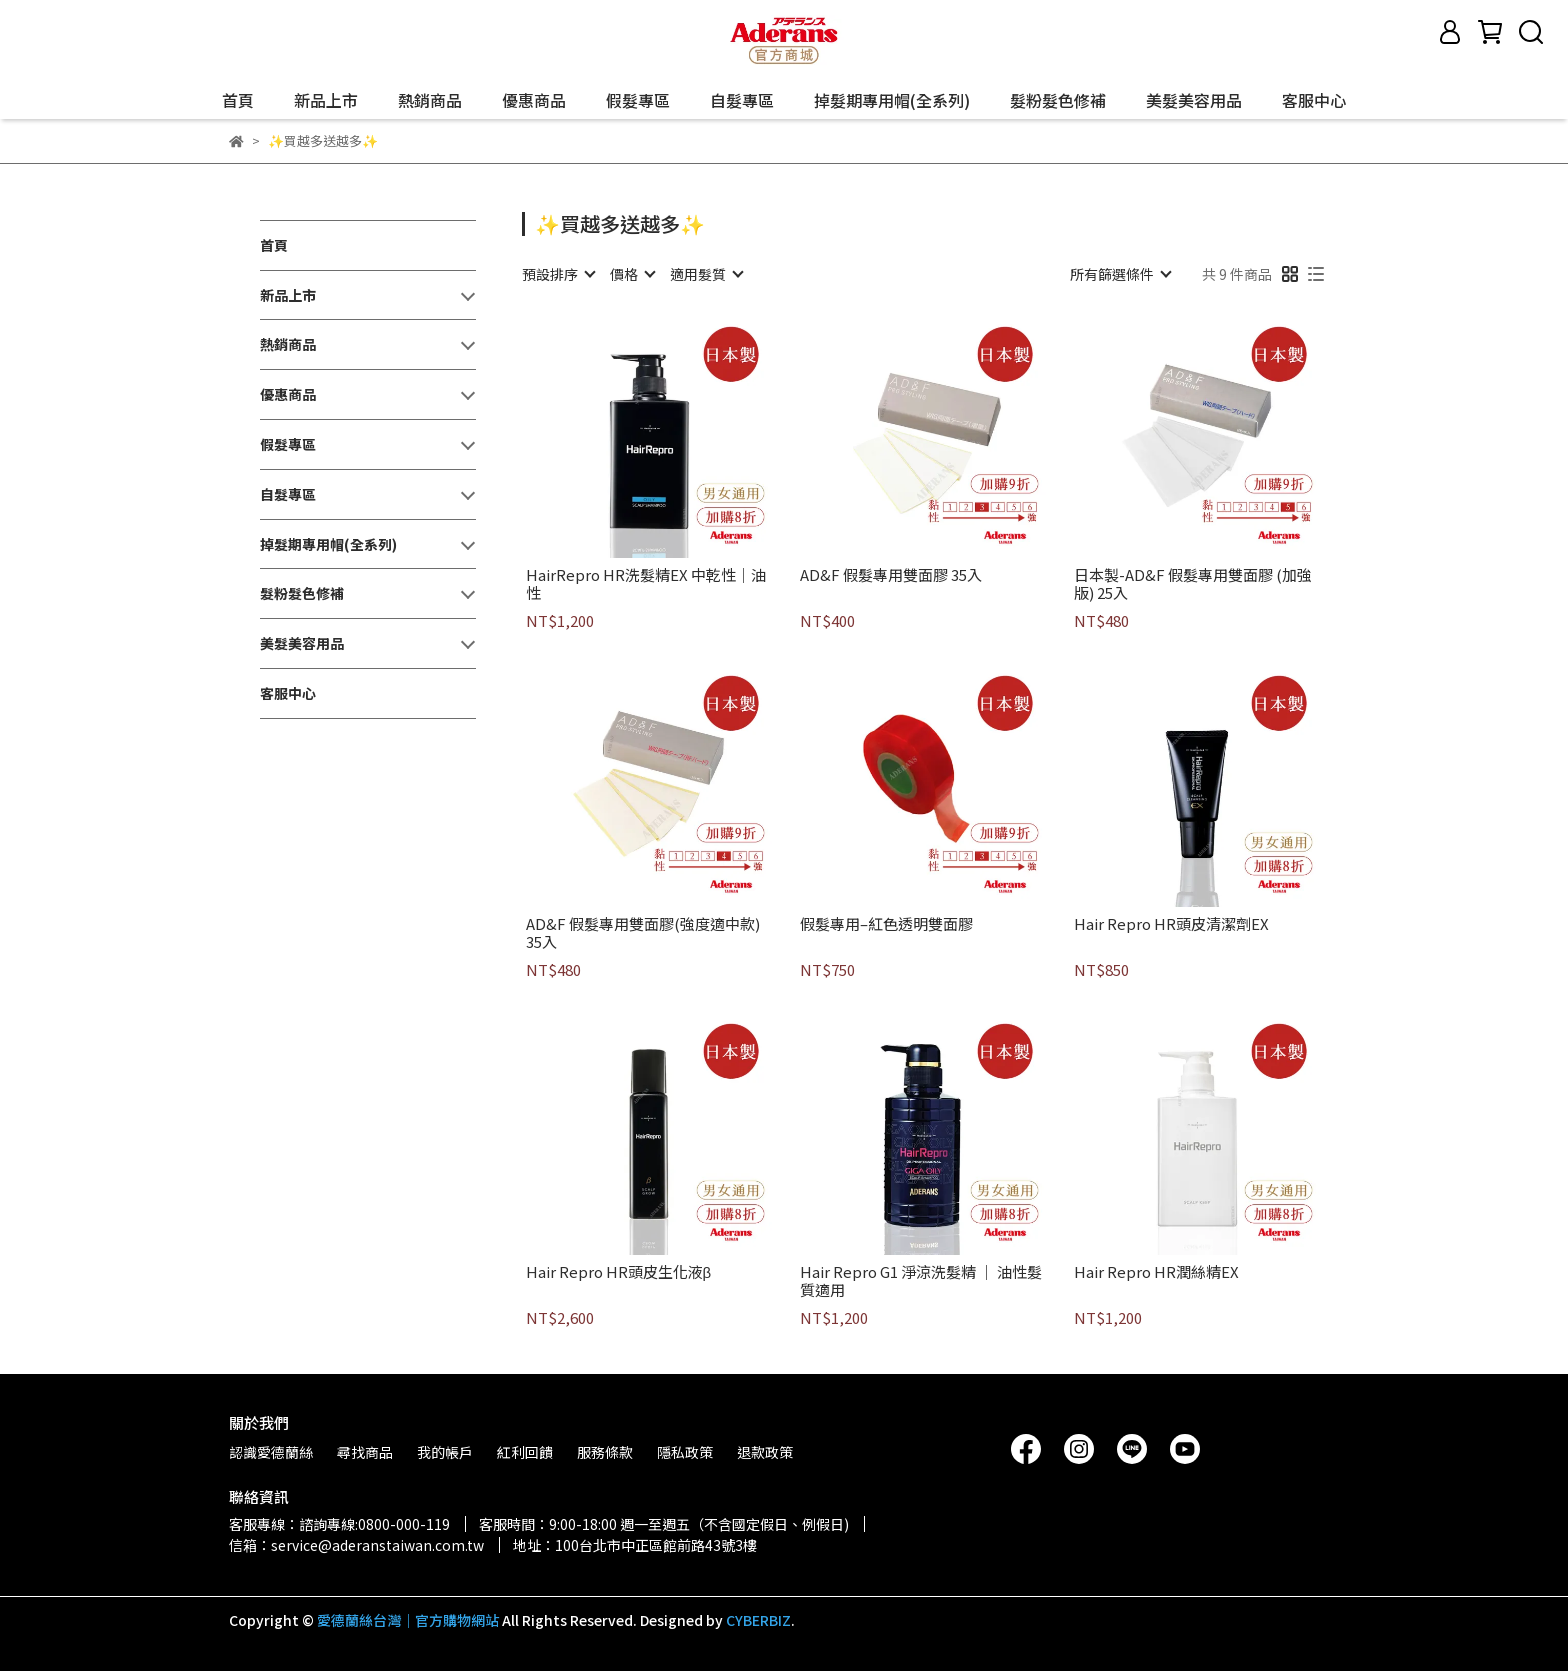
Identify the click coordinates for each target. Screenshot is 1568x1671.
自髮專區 (742, 100)
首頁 (238, 100)
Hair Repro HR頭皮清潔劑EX (1171, 924)
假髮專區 (638, 100)
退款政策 (765, 1452)
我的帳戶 (445, 1452)
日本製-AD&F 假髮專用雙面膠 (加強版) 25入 (1193, 584)
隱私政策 (685, 1452)
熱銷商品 (430, 100)
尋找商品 (365, 1452)
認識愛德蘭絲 (271, 1452)
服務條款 (605, 1452)
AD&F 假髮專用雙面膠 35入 (891, 575)
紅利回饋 (525, 1452)
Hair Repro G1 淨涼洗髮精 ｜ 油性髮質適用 (921, 1281)
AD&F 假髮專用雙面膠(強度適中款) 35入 (643, 933)
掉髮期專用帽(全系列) (892, 100)
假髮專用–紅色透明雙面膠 (886, 924)
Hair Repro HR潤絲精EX (1156, 1272)
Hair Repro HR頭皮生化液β (619, 1272)
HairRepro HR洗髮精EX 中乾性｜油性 (646, 584)
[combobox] (558, 274)
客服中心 (1314, 100)
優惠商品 (534, 100)
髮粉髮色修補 (1058, 100)
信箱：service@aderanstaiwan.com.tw (356, 1545)
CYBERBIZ (758, 1620)
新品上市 (326, 100)
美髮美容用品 (1194, 100)
